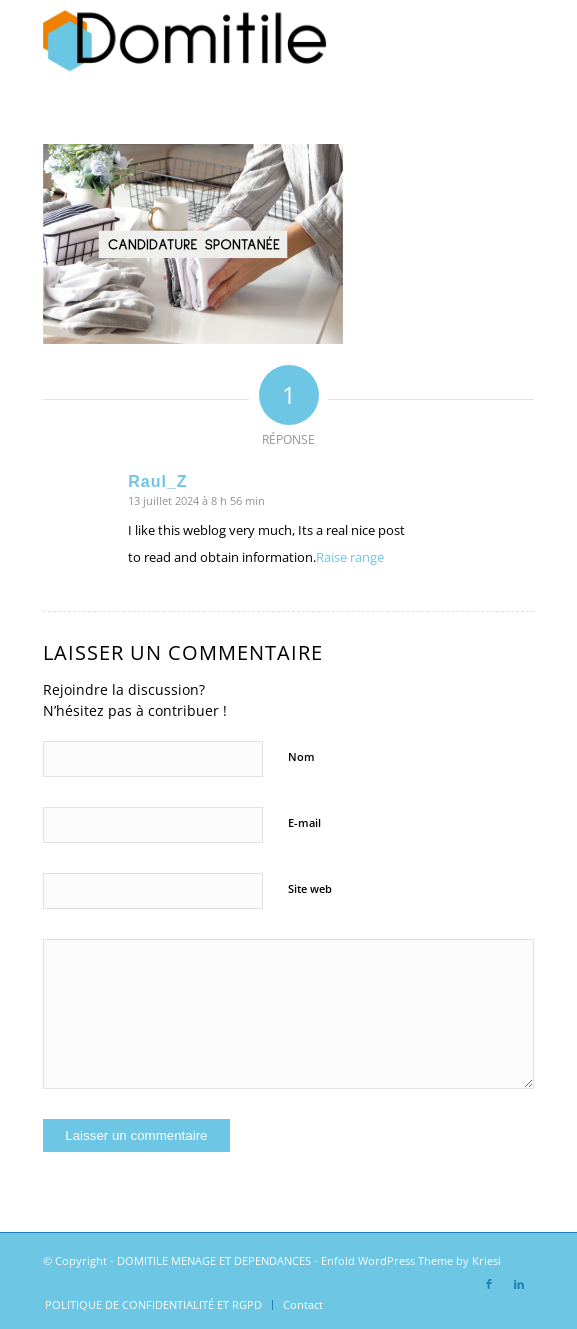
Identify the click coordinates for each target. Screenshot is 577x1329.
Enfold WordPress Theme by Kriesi (411, 1260)
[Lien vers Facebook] (489, 1284)
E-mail (304, 822)
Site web (310, 888)
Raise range (350, 557)
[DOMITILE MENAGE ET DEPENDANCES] (239, 40)
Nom (301, 756)
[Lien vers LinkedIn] (519, 1284)
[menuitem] (153, 1305)
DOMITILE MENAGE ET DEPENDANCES (214, 1260)
